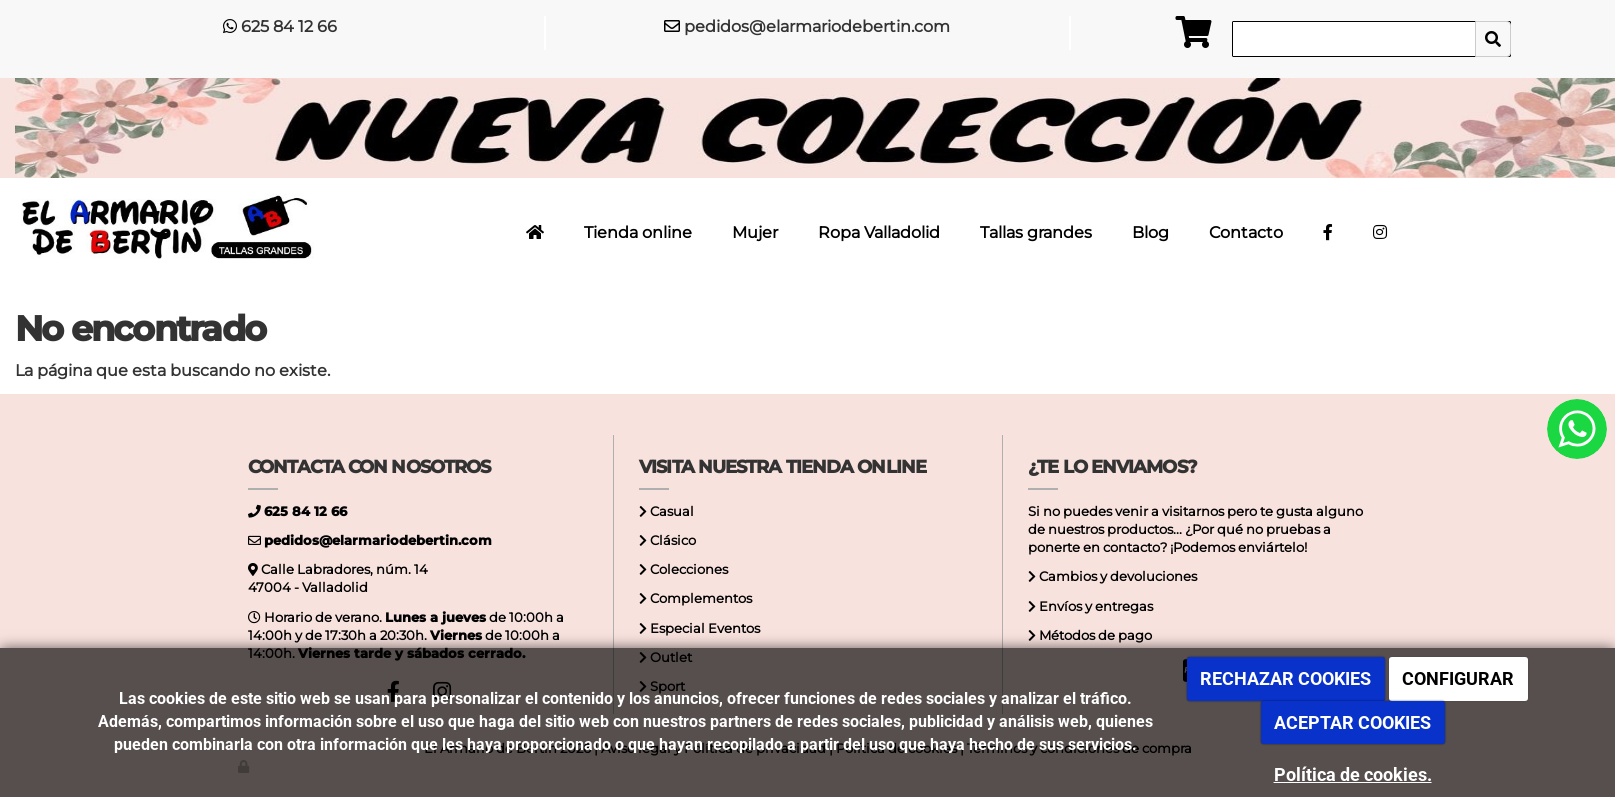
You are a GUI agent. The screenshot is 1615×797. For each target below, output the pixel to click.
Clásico (671, 540)
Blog (1150, 232)
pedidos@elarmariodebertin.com (817, 26)
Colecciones (687, 569)
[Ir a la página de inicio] (164, 228)
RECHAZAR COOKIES (1285, 678)
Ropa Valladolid (879, 232)
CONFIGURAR (1458, 678)
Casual (670, 511)
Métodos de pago (1094, 635)
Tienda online (638, 232)
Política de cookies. (1353, 774)
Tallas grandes (1036, 232)
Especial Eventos (703, 628)
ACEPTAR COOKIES (1352, 722)
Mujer (755, 232)
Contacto (1246, 232)
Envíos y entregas (1094, 606)
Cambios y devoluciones (1116, 576)
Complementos (699, 598)
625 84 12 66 (289, 26)
